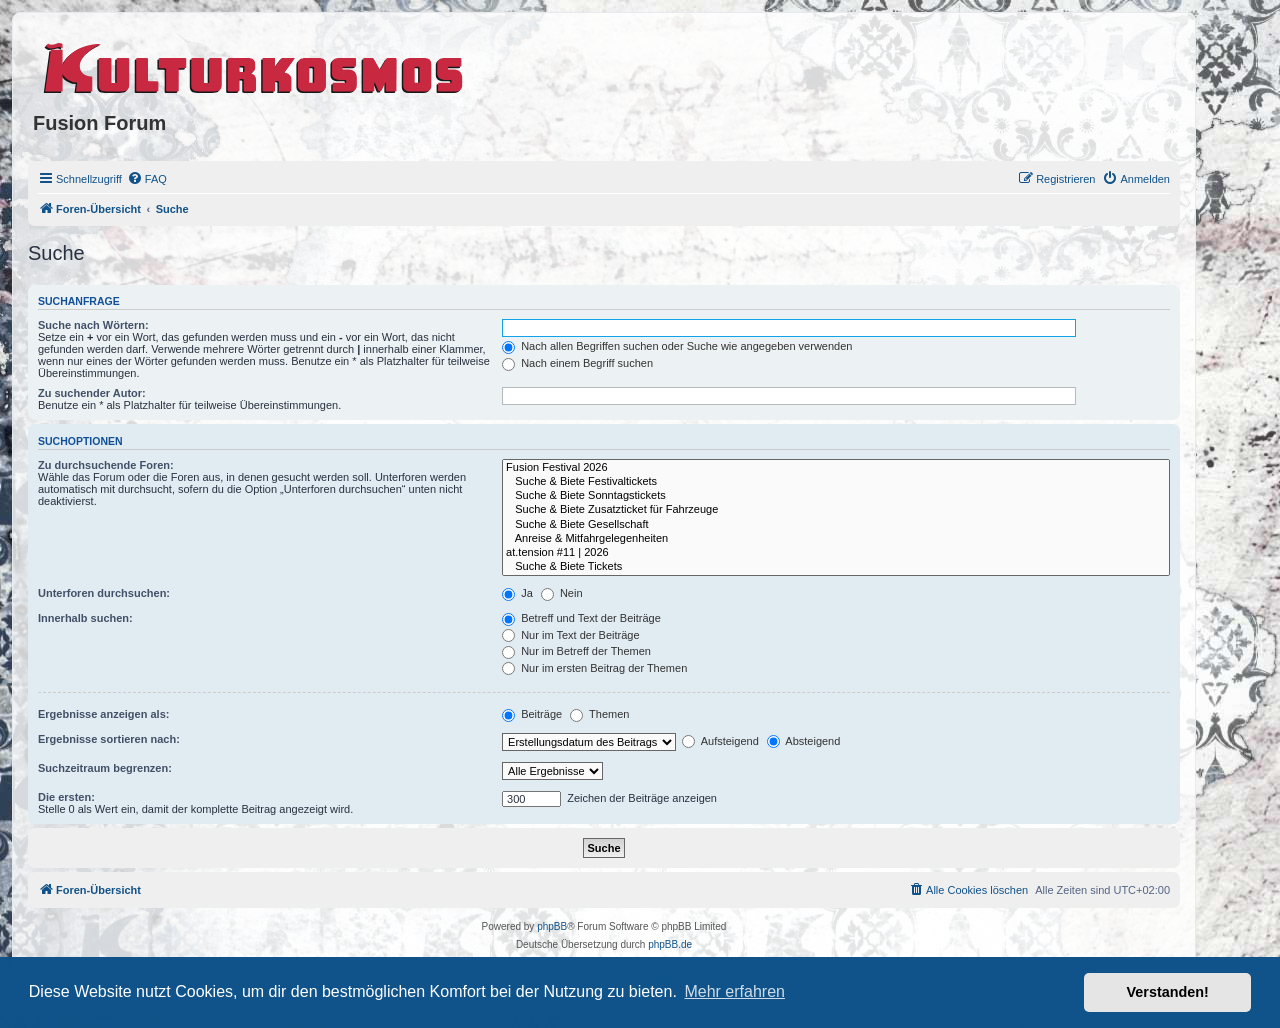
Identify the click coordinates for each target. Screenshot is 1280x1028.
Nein (562, 593)
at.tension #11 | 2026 (836, 553)
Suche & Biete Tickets (836, 567)
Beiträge (532, 714)
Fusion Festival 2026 (836, 468)
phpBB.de (670, 944)
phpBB (552, 926)
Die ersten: (66, 797)
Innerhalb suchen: (85, 618)
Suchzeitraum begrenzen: (105, 768)
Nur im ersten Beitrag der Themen (594, 668)
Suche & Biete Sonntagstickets (836, 496)
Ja (517, 593)
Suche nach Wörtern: (93, 325)
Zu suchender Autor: (92, 393)
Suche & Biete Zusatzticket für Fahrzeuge (836, 510)
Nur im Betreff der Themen (576, 651)
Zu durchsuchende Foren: (106, 465)
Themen (599, 714)
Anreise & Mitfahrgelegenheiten (836, 539)
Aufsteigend (720, 741)
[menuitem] (147, 179)
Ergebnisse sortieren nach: (109, 739)
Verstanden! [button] (1168, 992)
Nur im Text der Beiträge (570, 635)
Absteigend (804, 741)
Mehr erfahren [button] (734, 991)
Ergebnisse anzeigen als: (103, 714)
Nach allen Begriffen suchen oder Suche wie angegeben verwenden (677, 346)
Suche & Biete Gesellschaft (836, 525)
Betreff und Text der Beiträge (581, 618)
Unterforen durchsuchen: (104, 593)
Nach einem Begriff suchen (577, 363)
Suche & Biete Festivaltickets (836, 482)
